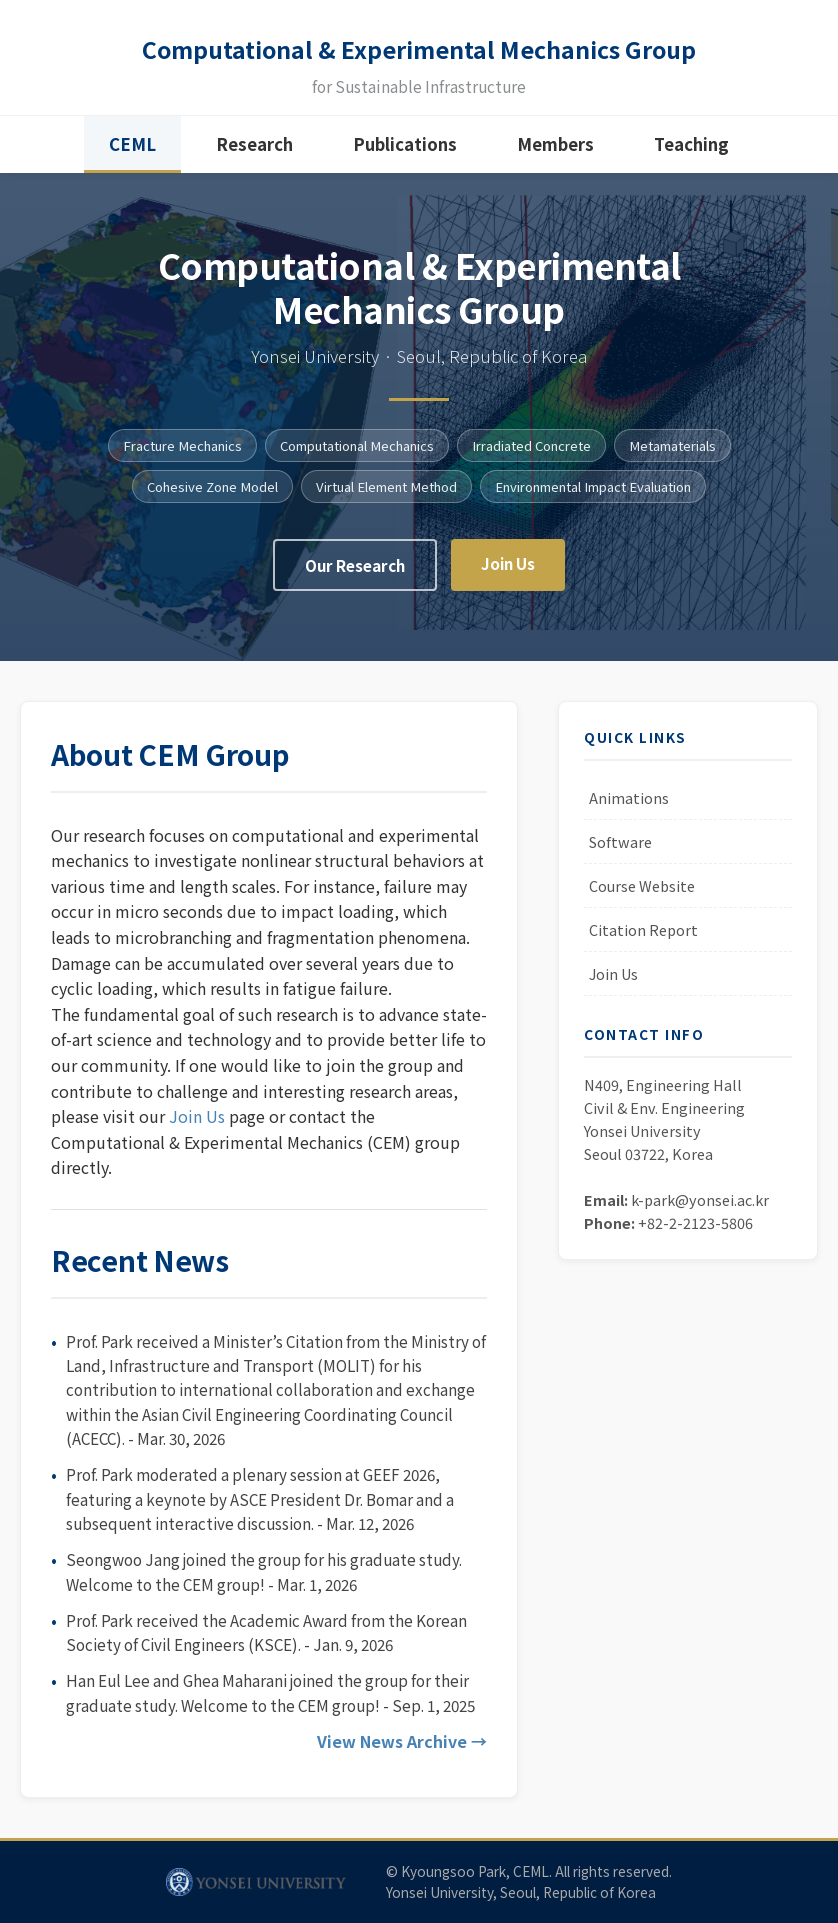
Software (620, 853)
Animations (629, 809)
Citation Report (643, 941)
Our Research (355, 577)
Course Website (642, 897)
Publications (405, 156)
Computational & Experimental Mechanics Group (419, 52)
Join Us (508, 575)
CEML (132, 156)
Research (254, 156)
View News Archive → (402, 1753)
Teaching (691, 156)
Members (555, 156)
